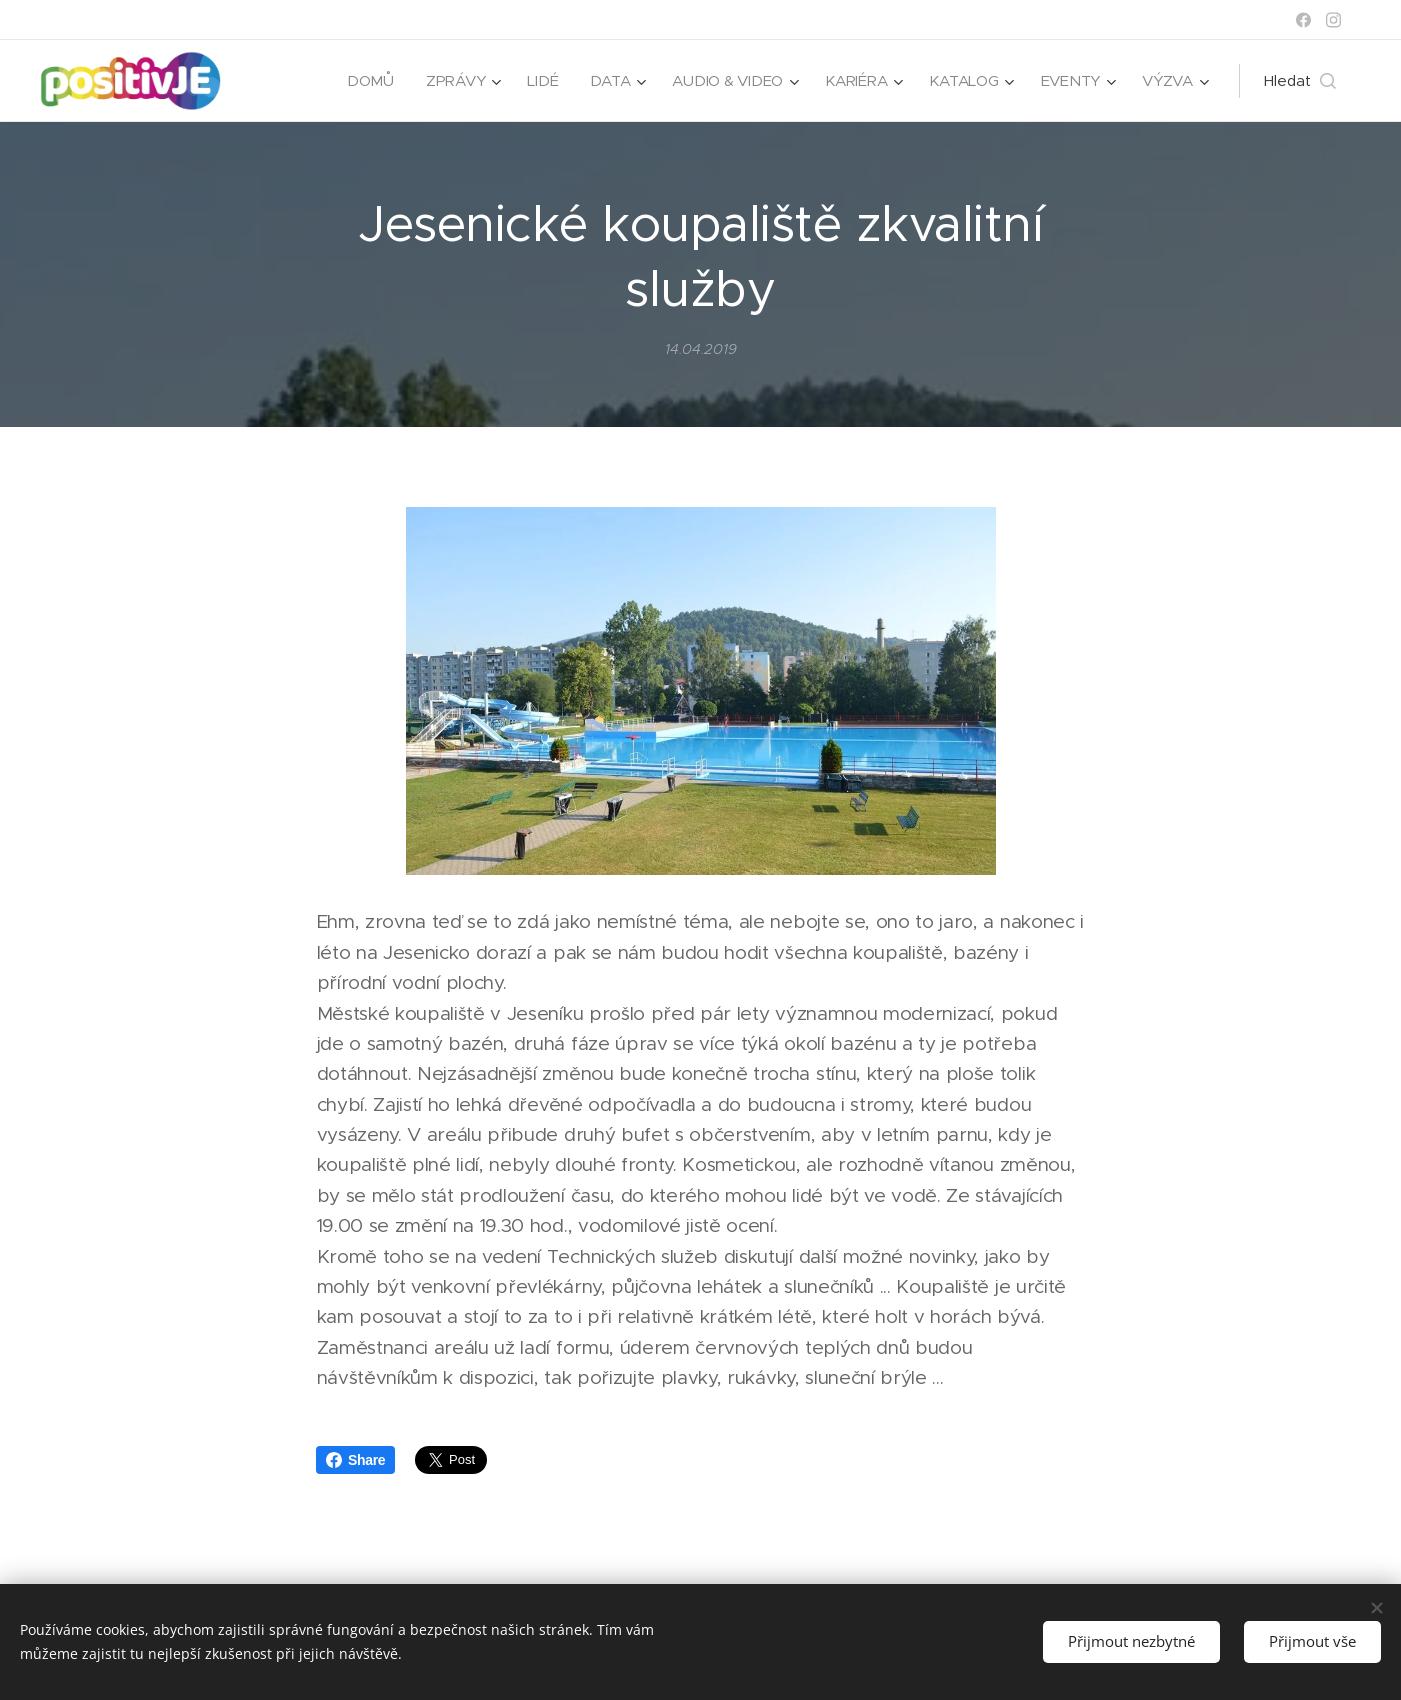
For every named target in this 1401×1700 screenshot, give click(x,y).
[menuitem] (382, 81)
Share (355, 1460)
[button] (1300, 81)
